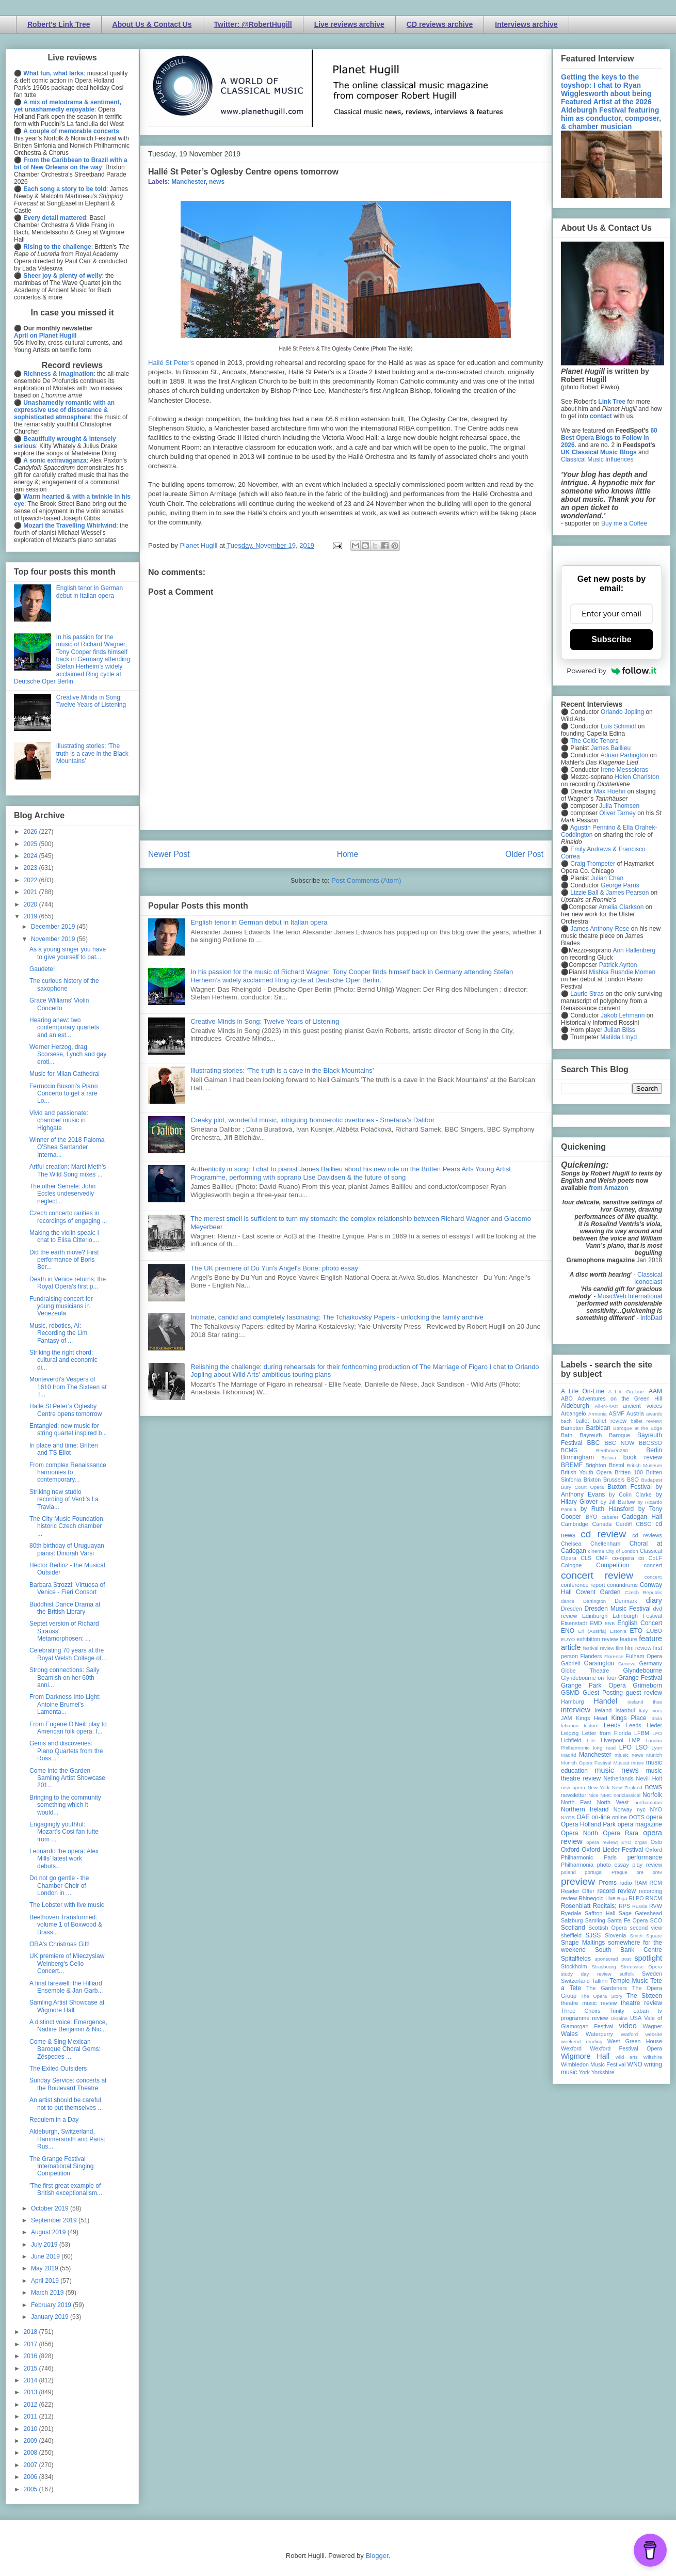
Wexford (571, 2048)
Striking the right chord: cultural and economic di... (63, 1360)
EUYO (568, 1639)
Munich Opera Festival (586, 1763)
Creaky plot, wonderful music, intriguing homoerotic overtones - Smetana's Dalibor (312, 1120)
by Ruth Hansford (607, 1509)
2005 (31, 2489)
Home (348, 854)
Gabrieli (570, 1663)
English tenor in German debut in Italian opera (258, 922)
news (216, 181)
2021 (31, 892)
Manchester (188, 181)
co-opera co (628, 1558)
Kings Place (629, 1718)
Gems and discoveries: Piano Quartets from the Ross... (66, 1751)
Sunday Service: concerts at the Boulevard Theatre (67, 2084)
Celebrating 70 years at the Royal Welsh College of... (68, 1654)
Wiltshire (652, 2057)
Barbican (598, 1428)
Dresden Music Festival (618, 1608)
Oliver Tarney (617, 813)
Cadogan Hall (642, 1516)
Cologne (571, 1565)
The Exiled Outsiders (58, 2068)
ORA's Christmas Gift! (59, 1944)
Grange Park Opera (593, 1685)
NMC (605, 1795)
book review (642, 1457)
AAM (655, 1391)
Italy (643, 1710)
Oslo (656, 1842)
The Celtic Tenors (594, 740)
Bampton (572, 1428)
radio (625, 1883)
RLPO (636, 1898)
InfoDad (651, 1318)
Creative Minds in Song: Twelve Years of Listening (264, 1021)
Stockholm (574, 1966)
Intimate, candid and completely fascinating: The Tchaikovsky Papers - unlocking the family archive (336, 1317)
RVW (655, 1906)
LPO (625, 1747)
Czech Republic (643, 1592)
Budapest (651, 1480)
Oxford (570, 1849)
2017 (31, 2344)
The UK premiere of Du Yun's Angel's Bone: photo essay (274, 1268)
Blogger (376, 2555)
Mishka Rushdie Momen (622, 972)
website (653, 2034)
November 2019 (54, 939)
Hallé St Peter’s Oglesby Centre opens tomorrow (65, 1410)
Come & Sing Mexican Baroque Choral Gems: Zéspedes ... (65, 2049)
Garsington (599, 1663)
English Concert (639, 1623)
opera (654, 1817)
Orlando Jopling (622, 711)
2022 (31, 880)
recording (650, 1891)
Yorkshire (603, 2072)
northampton (648, 1802)
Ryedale (571, 1913)
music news (616, 1770)
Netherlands (618, 1778)
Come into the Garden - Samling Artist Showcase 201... (67, 1778)
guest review (644, 1692)
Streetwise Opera (641, 1966)
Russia (639, 1906)
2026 (31, 831)
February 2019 (52, 2305)
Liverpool (612, 1740)
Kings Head (591, 1718)
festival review (599, 1648)
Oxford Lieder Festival (612, 1849)
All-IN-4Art (606, 1406)
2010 (31, 2428)
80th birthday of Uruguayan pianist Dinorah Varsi (66, 1549)
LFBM (641, 1733)
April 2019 (45, 2280)
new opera (573, 1787)
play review (647, 1865)
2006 (31, 2476)
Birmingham (577, 1457)
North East (576, 1802)
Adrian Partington (624, 755)
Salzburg (572, 1920)
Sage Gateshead (640, 1913)
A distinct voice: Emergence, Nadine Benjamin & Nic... (68, 2025)
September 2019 (54, 2220)
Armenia (597, 1414)
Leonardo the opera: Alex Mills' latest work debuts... (64, 1859)
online (619, 1817)
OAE (582, 1817)
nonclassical (627, 1795)
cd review (603, 1534)
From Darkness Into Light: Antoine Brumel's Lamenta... (65, 1704)
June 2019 (46, 2256)
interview (575, 1710)
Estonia (618, 1631)
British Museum (644, 1465)
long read (604, 1748)
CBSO (644, 1524)
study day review (586, 1974)
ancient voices (642, 1406)
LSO (641, 1747)
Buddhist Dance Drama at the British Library (64, 1608)
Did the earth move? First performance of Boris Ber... (64, 1260)
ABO (567, 1398)
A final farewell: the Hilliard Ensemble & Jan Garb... (66, 1987)
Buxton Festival (629, 1486)
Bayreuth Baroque (605, 1435)
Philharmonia (577, 1865)
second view (646, 1928)
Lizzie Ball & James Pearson (609, 892)
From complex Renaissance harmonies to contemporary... (67, 1472)
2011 (31, 2416)
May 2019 (45, 2268)
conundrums (622, 1585)
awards (654, 1414)
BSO (633, 1479)
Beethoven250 (612, 1450)
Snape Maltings (583, 1942)
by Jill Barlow (618, 1502)
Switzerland (575, 1981)
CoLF (655, 1558)
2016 (31, 2356)
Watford (629, 2034)
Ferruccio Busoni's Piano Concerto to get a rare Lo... (63, 1094)
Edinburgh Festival (637, 1616)
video (627, 2026)
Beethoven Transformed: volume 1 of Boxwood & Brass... (65, 1925)
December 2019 (54, 926)
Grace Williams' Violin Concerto (59, 1004)
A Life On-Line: (627, 1391)
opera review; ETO (608, 1842)
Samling (595, 1920)
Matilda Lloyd (618, 1037)
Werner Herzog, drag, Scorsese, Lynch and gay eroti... (67, 1054)
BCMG (569, 1450)
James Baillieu (611, 748)
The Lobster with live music (66, 1905)
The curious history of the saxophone (64, 984)
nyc (641, 1809)
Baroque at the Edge (637, 1428)
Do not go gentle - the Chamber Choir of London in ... (59, 1885)
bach (566, 1421)
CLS (586, 1558)
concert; (653, 1577)
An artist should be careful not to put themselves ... (66, 2103)
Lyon (657, 1748)
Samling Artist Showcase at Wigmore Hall (66, 2006)
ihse (657, 1702)
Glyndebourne (642, 1670)
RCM (655, 1883)
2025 (31, 844)
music (637, 1763)
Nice (593, 1795)
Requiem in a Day (53, 2119)
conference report (583, 1585)
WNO (634, 2064)
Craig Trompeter (592, 863)
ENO (567, 1630)
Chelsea (571, 1543)
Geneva (627, 1663)
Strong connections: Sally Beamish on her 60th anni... (64, 1677)
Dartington (594, 1601)
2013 (31, 2392)
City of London (622, 1551)
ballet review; (646, 1421)
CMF (602, 1558)
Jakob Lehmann (623, 1015)
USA (635, 2018)
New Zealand (627, 1787)
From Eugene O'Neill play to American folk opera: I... (68, 1728)
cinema (596, 1551)
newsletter (573, 1795)
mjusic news (629, 1755)
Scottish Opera (607, 1928)
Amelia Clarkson (621, 907)
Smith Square (646, 1935)
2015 (31, 2368)
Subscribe (611, 639)
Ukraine (618, 2018)
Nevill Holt (649, 1778)
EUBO (654, 1631)
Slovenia (615, 1935)
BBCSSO (650, 1443)
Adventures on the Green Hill (619, 1398)
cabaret (610, 1517)
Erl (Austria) (592, 1631)
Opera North (579, 1833)
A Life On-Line (582, 1391)
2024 (31, 856)
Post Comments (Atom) (366, 880)
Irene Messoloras (624, 769)
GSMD (570, 1692)
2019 (31, 916)
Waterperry (599, 2034)
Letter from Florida (606, 1733)
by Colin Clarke (630, 1494)
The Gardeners (606, 1988)
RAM (640, 1883)
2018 (31, 2331)
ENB (610, 1623)
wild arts (627, 2057)
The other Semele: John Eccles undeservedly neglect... (62, 1194)
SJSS (593, 1935)
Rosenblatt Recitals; (589, 1906)
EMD (596, 1623)
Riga (622, 1898)
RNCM (654, 1898)
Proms (608, 1882)
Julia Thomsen (619, 805)
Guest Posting (603, 1692)
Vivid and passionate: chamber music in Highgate (58, 1120)
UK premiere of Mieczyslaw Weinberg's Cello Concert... (66, 1963)
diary (654, 1600)
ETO (636, 1630)
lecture (591, 1725)
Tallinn (600, 1981)
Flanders (591, 1656)
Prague (619, 1872)
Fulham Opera (644, 1656)
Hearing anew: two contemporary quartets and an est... (64, 1027)
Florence (613, 1656)
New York (599, 1787)
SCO (656, 1920)
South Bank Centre (628, 1949)
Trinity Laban (629, 2011)
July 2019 (45, 2244)
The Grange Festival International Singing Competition (61, 2166)
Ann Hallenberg (634, 950)
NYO (656, 1809)
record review (616, 1891)
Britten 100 (629, 1472)
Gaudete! (42, 969)
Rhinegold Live (596, 1898)
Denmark (626, 1601)
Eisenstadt (574, 1623)
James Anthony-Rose (599, 928)
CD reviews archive (440, 24)
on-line (600, 1817)
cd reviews (647, 1535)
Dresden (571, 1608)
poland (568, 1872)
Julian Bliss (619, 1029)
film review (638, 1648)
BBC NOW (620, 1443)
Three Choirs (581, 2011)
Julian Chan (607, 878)
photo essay (613, 1865)
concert (653, 1565)
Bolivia (609, 1457)
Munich (654, 1755)
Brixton (592, 1479)
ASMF (616, 1413)
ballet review (609, 1421)
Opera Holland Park (588, 1824)
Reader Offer (577, 1891)
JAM (566, 1718)
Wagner (652, 2026)
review (569, 1898)
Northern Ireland (585, 1809)
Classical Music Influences (597, 459)
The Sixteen (644, 1995)
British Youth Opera (586, 1472)
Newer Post (169, 854)
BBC (593, 1442)
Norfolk (652, 1795)
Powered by (611, 670)
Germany (650, 1663)
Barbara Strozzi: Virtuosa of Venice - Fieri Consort (67, 1588)
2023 (31, 867)
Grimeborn (647, 1685)
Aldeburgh (575, 1405)
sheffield (571, 1935)
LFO (657, 1733)
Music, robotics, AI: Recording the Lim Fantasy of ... (58, 1333)
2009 (31, 2440)
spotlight (648, 1958)
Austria (635, 1413)
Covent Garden (598, 1592)
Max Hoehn (609, 791)
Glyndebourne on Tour (588, 1678)
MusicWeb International (630, 1296)
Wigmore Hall (585, 2056)
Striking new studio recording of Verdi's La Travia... (64, 1499)
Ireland (602, 1710)
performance (644, 1857)
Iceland (635, 1702)
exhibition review (597, 1639)
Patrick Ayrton (618, 964)
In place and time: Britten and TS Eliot (63, 1449)
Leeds (612, 1725)
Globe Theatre (585, 1670)
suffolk (627, 1974)
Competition (612, 1565)
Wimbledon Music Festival (593, 2064)
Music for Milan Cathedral (64, 1073)
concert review (597, 1575)
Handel (605, 1701)
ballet (582, 1421)
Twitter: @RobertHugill (253, 24)
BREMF (572, 1465)
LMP (634, 1740)
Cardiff (624, 1524)
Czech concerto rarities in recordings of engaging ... (68, 1217)
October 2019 (50, 2208)
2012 (31, 2404)
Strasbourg (604, 1966)
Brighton (595, 1465)
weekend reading (581, 2041)
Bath (566, 1435)
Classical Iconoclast (648, 1278)
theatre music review (589, 2003)
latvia (656, 1718)
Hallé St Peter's (171, 363)
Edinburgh (594, 1616)
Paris (610, 1857)
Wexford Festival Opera (626, 2048)
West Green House (634, 2041)
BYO (592, 1517)
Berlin (654, 1450)
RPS (624, 1906)
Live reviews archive (349, 24)
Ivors (656, 1710)
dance (567, 1601)
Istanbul (625, 1710)
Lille (591, 1740)
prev (657, 1872)
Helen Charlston (637, 777)
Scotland (573, 1927)
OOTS (637, 1817)
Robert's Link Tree (58, 24)
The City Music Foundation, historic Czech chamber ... (67, 1526)
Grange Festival (640, 1677)
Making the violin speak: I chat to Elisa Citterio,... (64, 1236)
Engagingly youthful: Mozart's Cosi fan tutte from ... (64, 1832)
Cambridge (574, 1524)
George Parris (620, 885)
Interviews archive (526, 24)
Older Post (524, 854)
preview (578, 1881)
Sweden (652, 1973)
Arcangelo (573, 1413)
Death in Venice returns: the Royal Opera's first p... (67, 1283)
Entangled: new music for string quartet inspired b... (68, 1429)
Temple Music (629, 1980)
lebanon (569, 1725)
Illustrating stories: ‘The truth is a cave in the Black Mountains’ (282, 1070)
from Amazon (608, 1187)
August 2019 (49, 2232)
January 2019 (50, 2316)
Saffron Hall (600, 1913)
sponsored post (613, 1959)
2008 (31, 2452)
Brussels (613, 1479)
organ (641, 1842)
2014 (31, 2380)
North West (613, 1802)
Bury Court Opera (582, 1487)
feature (628, 1639)
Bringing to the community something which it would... (65, 1805)
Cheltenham (605, 1543)
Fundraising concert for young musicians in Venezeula (61, 1306)
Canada (601, 1524)
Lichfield (571, 1740)
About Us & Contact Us (152, 24)
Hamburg (572, 1701)
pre (639, 1872)
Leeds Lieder (644, 1725)
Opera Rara (620, 1833)
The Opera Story (601, 1996)
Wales (569, 2034)
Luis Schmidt (618, 726)
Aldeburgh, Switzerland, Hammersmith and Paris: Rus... (67, 2139)
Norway (623, 1809)
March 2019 (48, 2292)
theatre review (641, 2003)
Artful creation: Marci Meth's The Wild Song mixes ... (67, 1170)
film (619, 1648)
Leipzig (569, 1733)
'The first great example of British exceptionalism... (65, 2189)
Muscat (621, 1763)
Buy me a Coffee (624, 523)
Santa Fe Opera (627, 1920)
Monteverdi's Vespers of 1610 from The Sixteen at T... (68, 1387)
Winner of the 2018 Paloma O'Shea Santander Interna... (66, 1147)
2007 (31, 2465)
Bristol (616, 1465)
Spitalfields (576, 1958)
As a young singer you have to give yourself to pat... (67, 953)
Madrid (568, 1755)
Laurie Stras (586, 993)
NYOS (568, 1817)
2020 (31, 904)
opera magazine (640, 1824)
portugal (594, 1872)
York (584, 2072)
